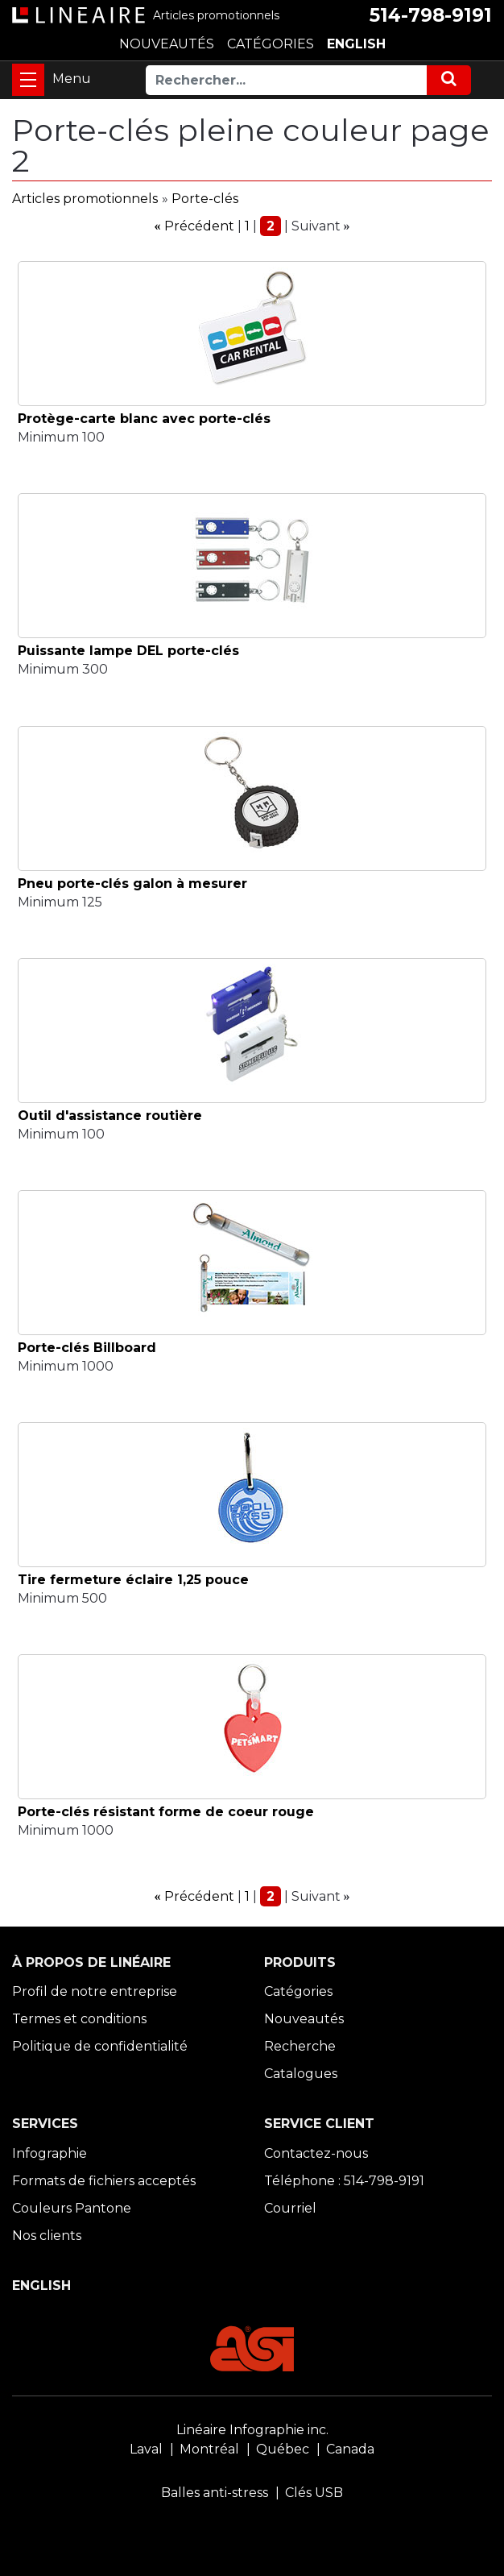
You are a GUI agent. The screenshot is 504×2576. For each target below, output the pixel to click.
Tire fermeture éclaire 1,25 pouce (133, 1579)
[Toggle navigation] (28, 80)
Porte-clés (204, 198)
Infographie (49, 2153)
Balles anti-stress (214, 2492)
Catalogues (300, 2073)
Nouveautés (304, 2018)
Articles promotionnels (85, 198)
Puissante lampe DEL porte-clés (128, 650)
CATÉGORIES (270, 44)
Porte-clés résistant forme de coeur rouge (166, 1811)
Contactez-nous (316, 2153)
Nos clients (46, 2235)
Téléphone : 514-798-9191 (344, 2180)
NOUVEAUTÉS (166, 44)
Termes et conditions (79, 2018)
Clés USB (314, 2492)
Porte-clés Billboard (87, 1347)
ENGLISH (356, 44)
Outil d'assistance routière (110, 1115)
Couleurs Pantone (71, 2208)
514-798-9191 (431, 15)
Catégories (298, 1991)
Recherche (300, 2046)
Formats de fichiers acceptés (104, 2180)
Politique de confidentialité (100, 2046)
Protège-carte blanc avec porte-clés (144, 418)
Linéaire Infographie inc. (252, 2429)
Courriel (290, 2208)
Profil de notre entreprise (94, 1991)
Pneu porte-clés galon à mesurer (132, 883)
